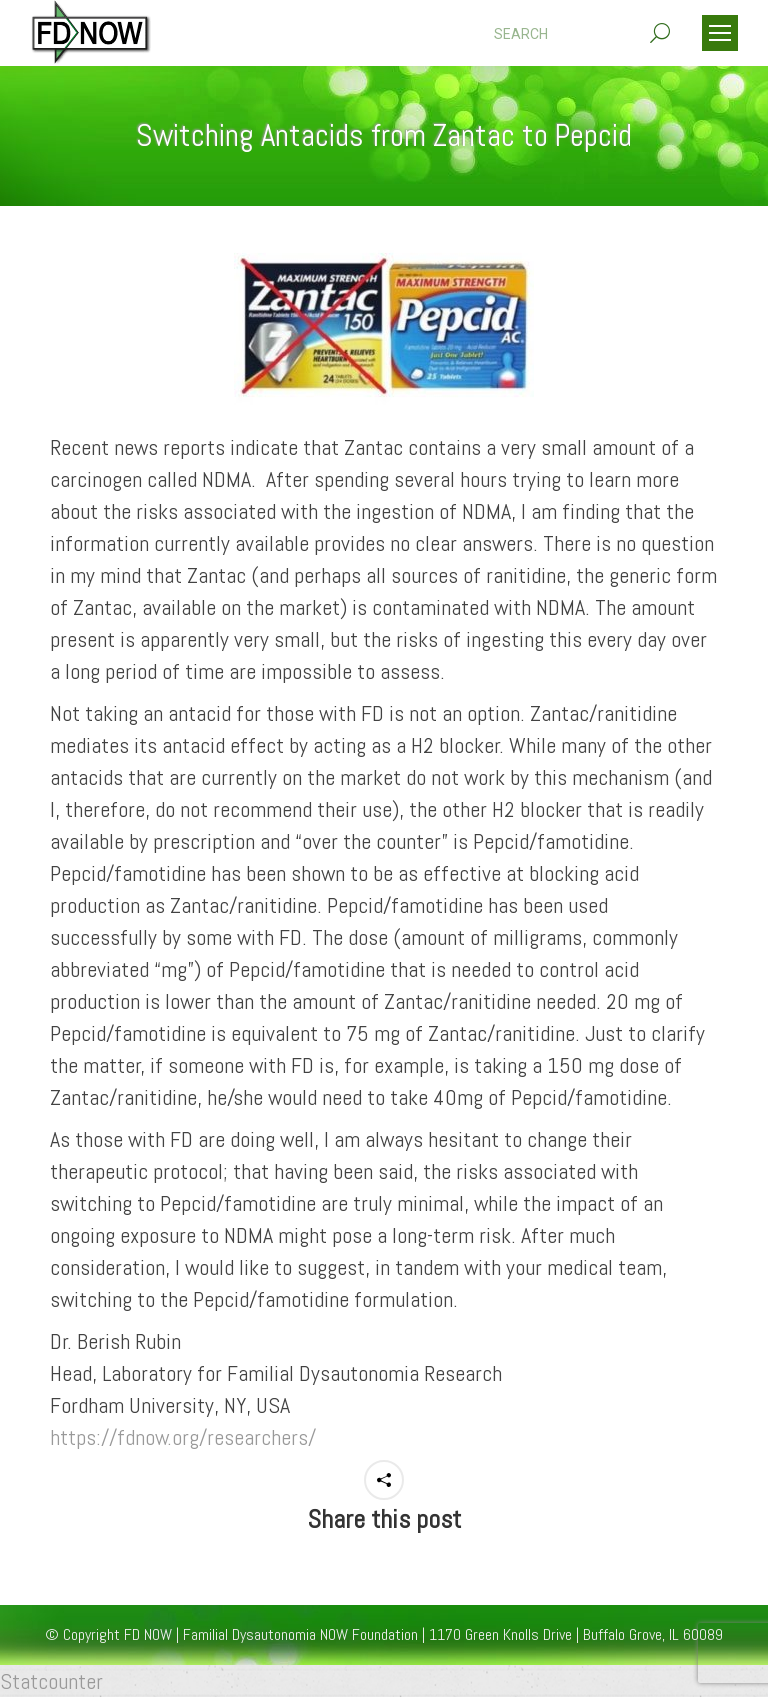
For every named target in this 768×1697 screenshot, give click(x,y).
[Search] (582, 34)
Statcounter (51, 1681)
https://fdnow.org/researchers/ (183, 1437)
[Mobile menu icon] (720, 33)
